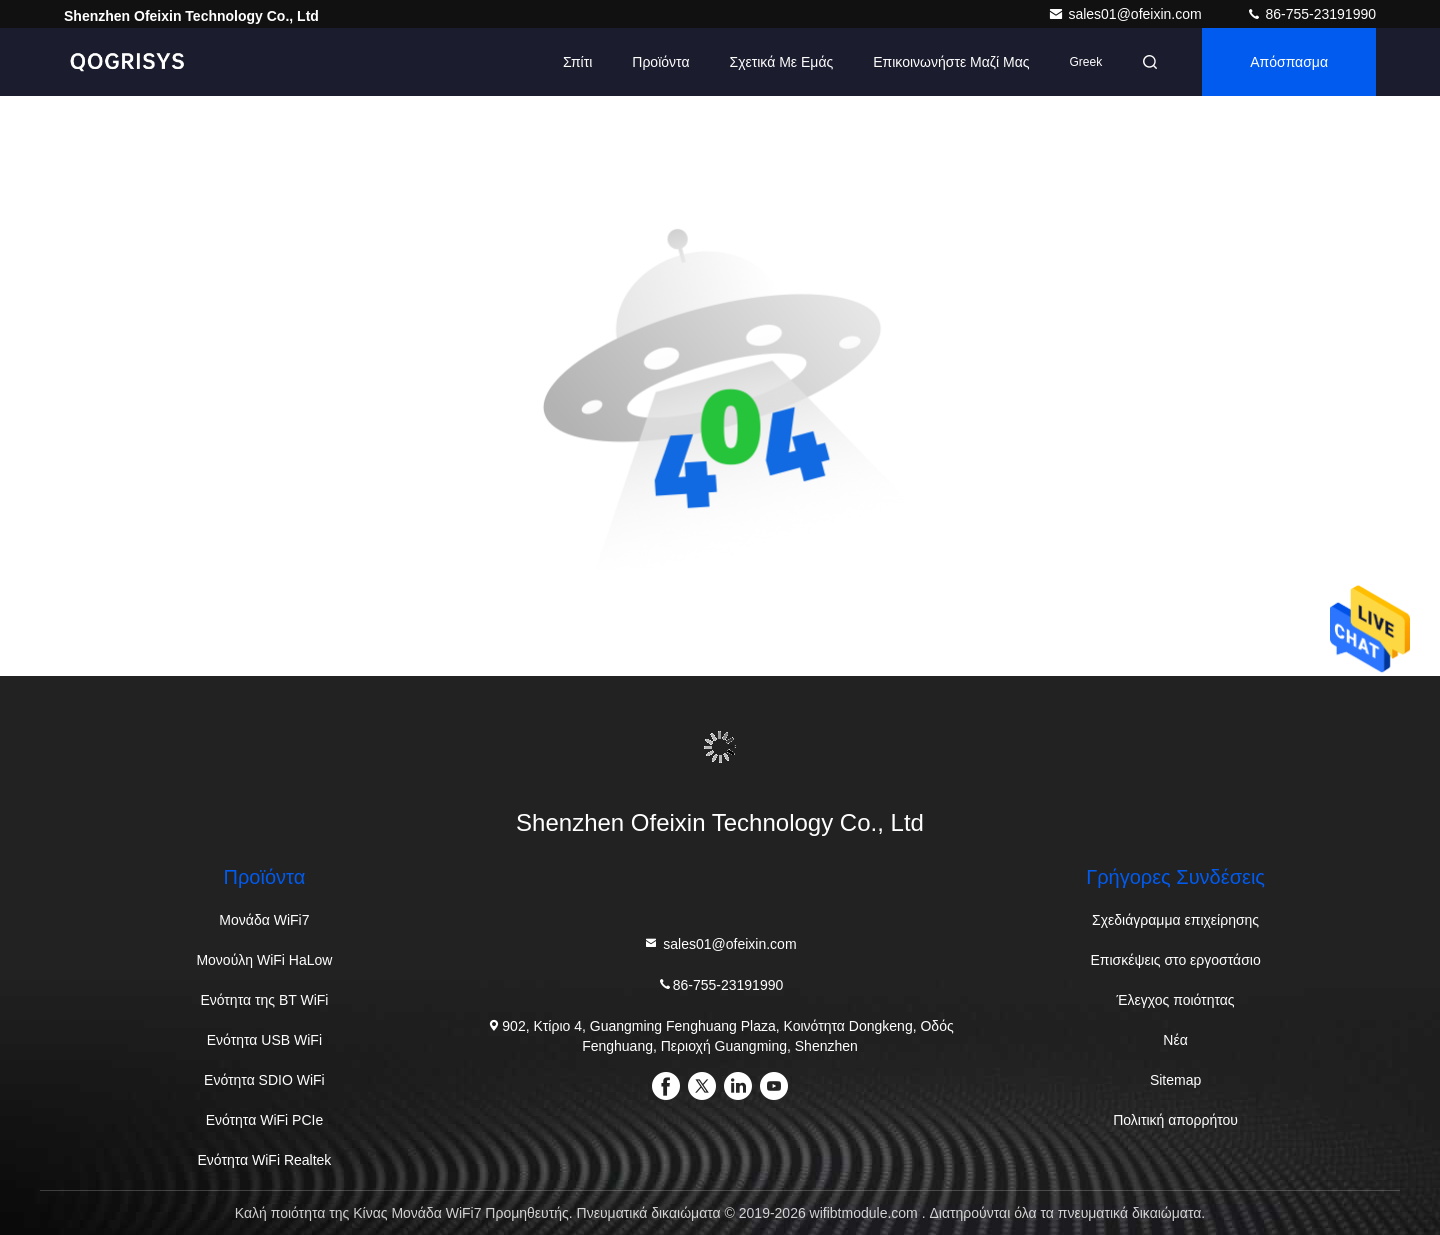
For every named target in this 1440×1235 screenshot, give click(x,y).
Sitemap (1175, 1080)
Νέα (1175, 1040)
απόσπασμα (1289, 62)
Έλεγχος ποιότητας (1176, 1000)
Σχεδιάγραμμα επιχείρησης (1175, 920)
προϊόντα (660, 62)
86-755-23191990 (1311, 14)
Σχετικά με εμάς (781, 62)
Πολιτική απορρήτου (1175, 1120)
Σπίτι (577, 62)
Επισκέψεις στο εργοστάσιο (1175, 960)
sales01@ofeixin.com (1126, 14)
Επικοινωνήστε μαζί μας (951, 62)
